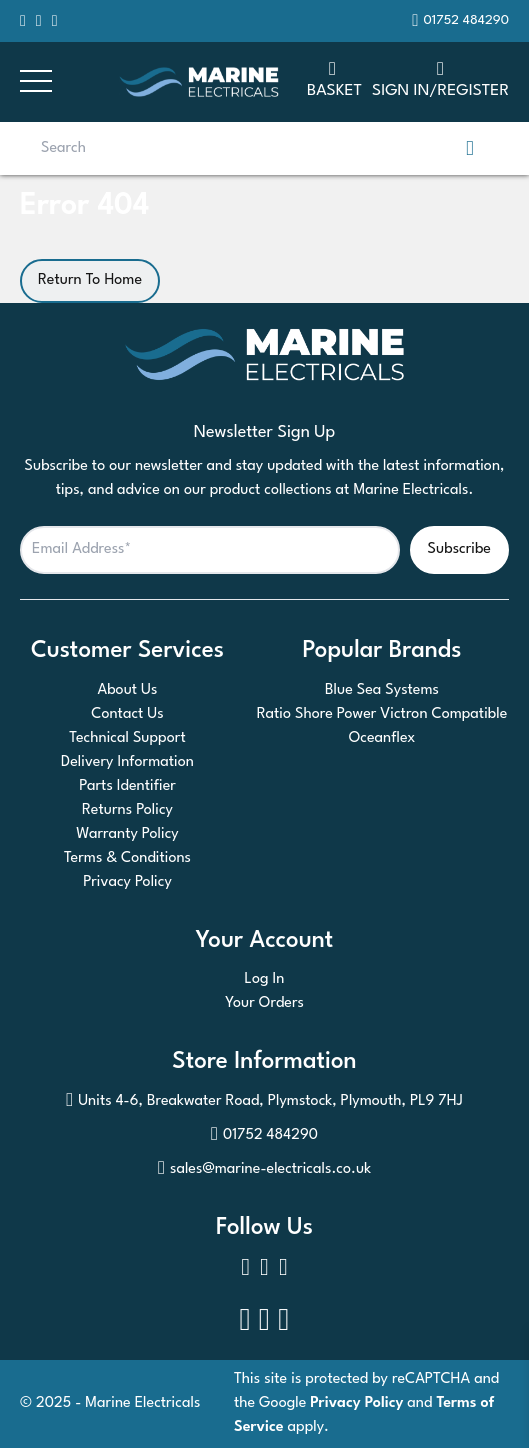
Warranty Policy (127, 834)
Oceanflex (382, 738)
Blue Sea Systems (382, 690)
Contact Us (127, 714)
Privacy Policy (127, 882)
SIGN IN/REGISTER (440, 78)
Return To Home (90, 280)
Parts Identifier (127, 786)
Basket (334, 78)
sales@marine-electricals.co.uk (264, 1170)
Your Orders (264, 1003)
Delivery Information (127, 762)
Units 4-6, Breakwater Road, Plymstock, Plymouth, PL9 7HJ (264, 1102)
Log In (265, 979)
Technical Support (127, 738)
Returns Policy (127, 810)
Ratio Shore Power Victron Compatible (382, 714)
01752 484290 (264, 1136)
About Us (128, 690)
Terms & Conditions (127, 858)
